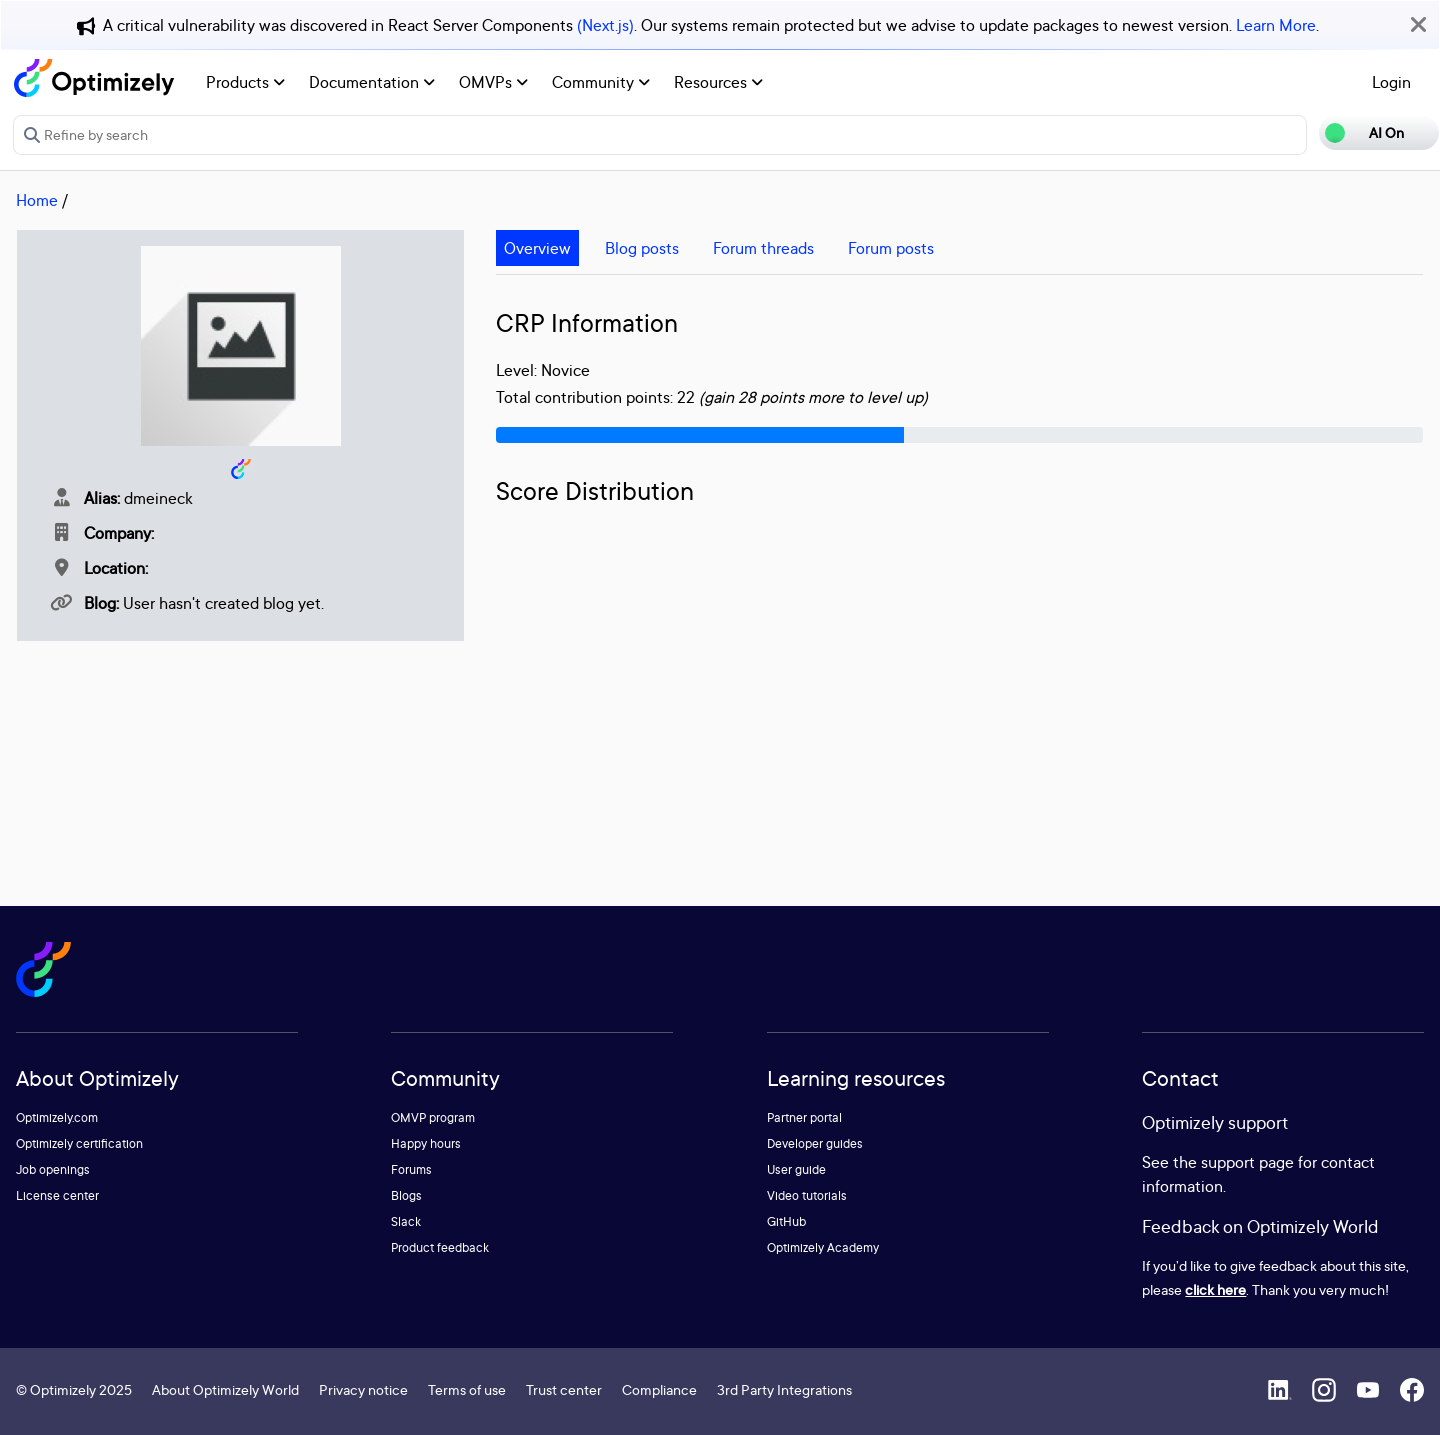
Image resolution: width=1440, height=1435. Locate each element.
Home (37, 200)
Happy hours (426, 1143)
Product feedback (440, 1247)
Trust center (564, 1389)
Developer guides (815, 1143)
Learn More (1276, 25)
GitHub (786, 1221)
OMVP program (433, 1117)
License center (57, 1195)
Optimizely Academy (823, 1247)
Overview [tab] (537, 248)
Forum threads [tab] (763, 248)
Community (601, 82)
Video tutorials (807, 1195)
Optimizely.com (57, 1117)
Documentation (372, 82)
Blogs (406, 1195)
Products (245, 82)
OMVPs (493, 82)
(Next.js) (605, 25)
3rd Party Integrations (784, 1389)
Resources (718, 82)
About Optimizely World (225, 1389)
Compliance (659, 1389)
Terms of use (467, 1389)
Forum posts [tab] (891, 248)
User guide (796, 1169)
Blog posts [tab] (642, 248)
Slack (406, 1221)
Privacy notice (363, 1389)
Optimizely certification (79, 1143)
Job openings (53, 1169)
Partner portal (804, 1117)
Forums (411, 1169)
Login (1391, 82)
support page (1247, 1162)
